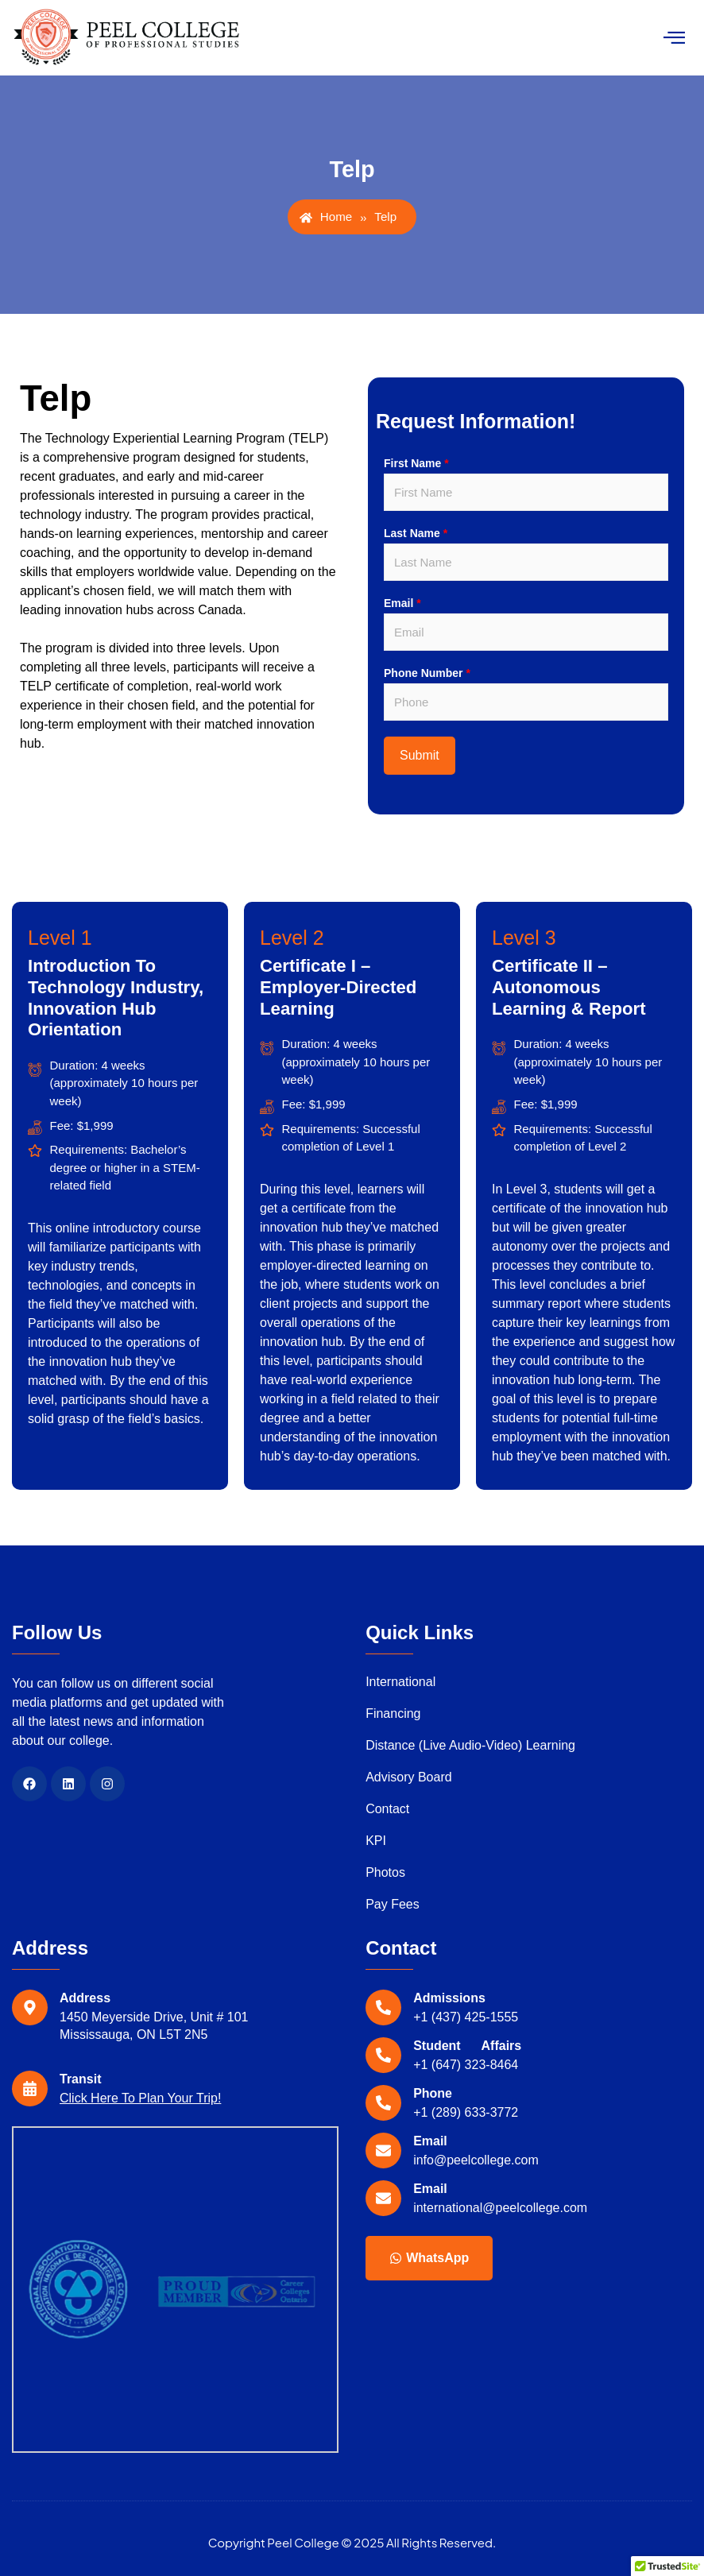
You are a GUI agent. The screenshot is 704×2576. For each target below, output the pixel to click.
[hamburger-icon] (674, 37)
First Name (416, 463)
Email (402, 603)
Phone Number (427, 673)
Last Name (415, 533)
